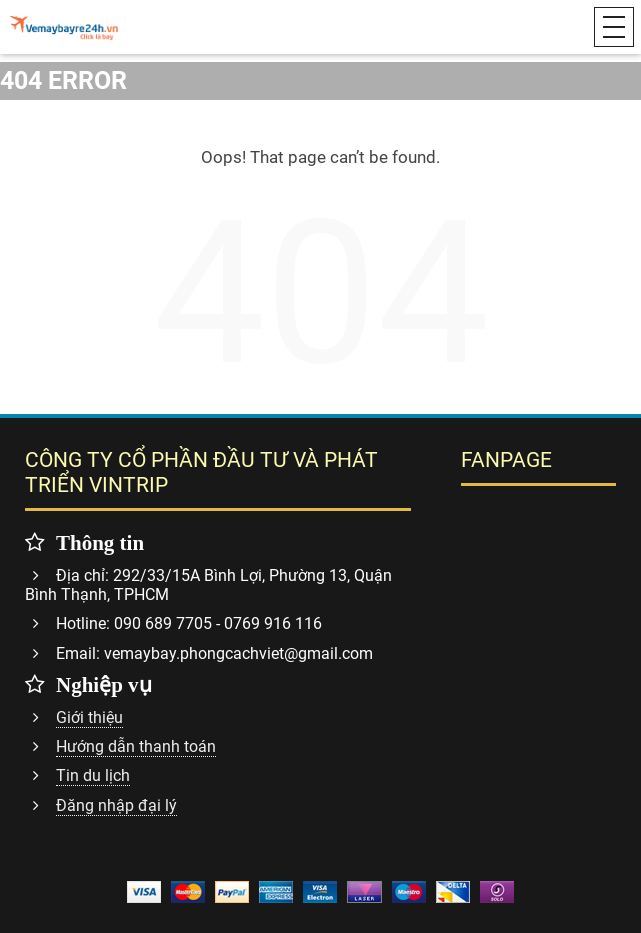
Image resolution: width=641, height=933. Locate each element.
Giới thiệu (89, 717)
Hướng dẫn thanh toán (136, 746)
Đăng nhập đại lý (116, 805)
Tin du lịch (93, 775)
